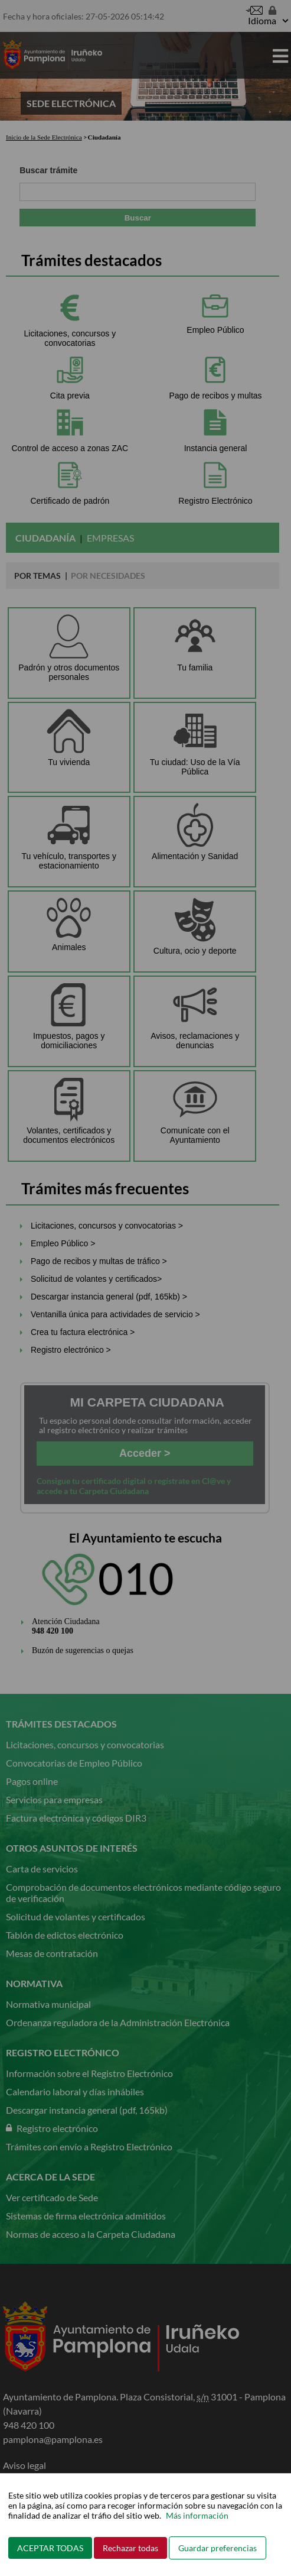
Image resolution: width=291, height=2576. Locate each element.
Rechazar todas (130, 2548)
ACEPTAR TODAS (50, 2548)
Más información (197, 2515)
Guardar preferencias (217, 2548)
